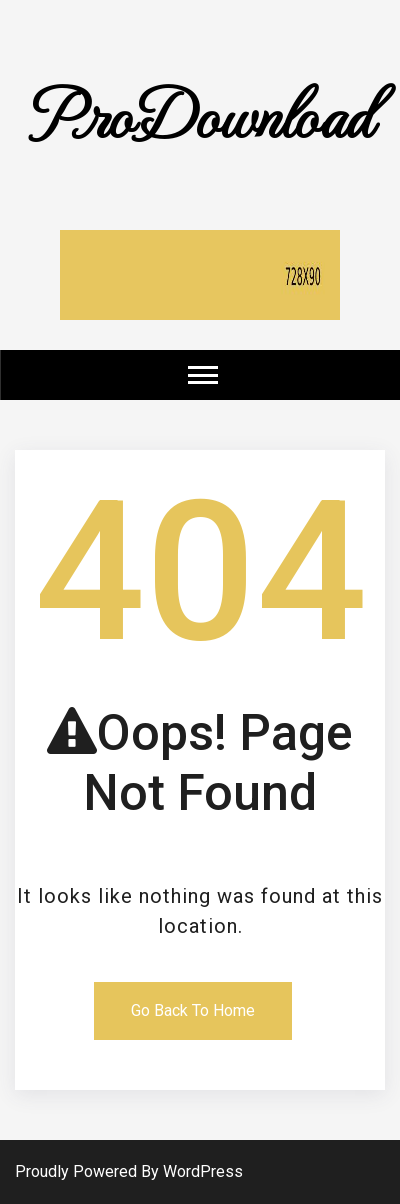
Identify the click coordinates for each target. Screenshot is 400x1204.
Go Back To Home (193, 1010)
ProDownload (200, 112)
